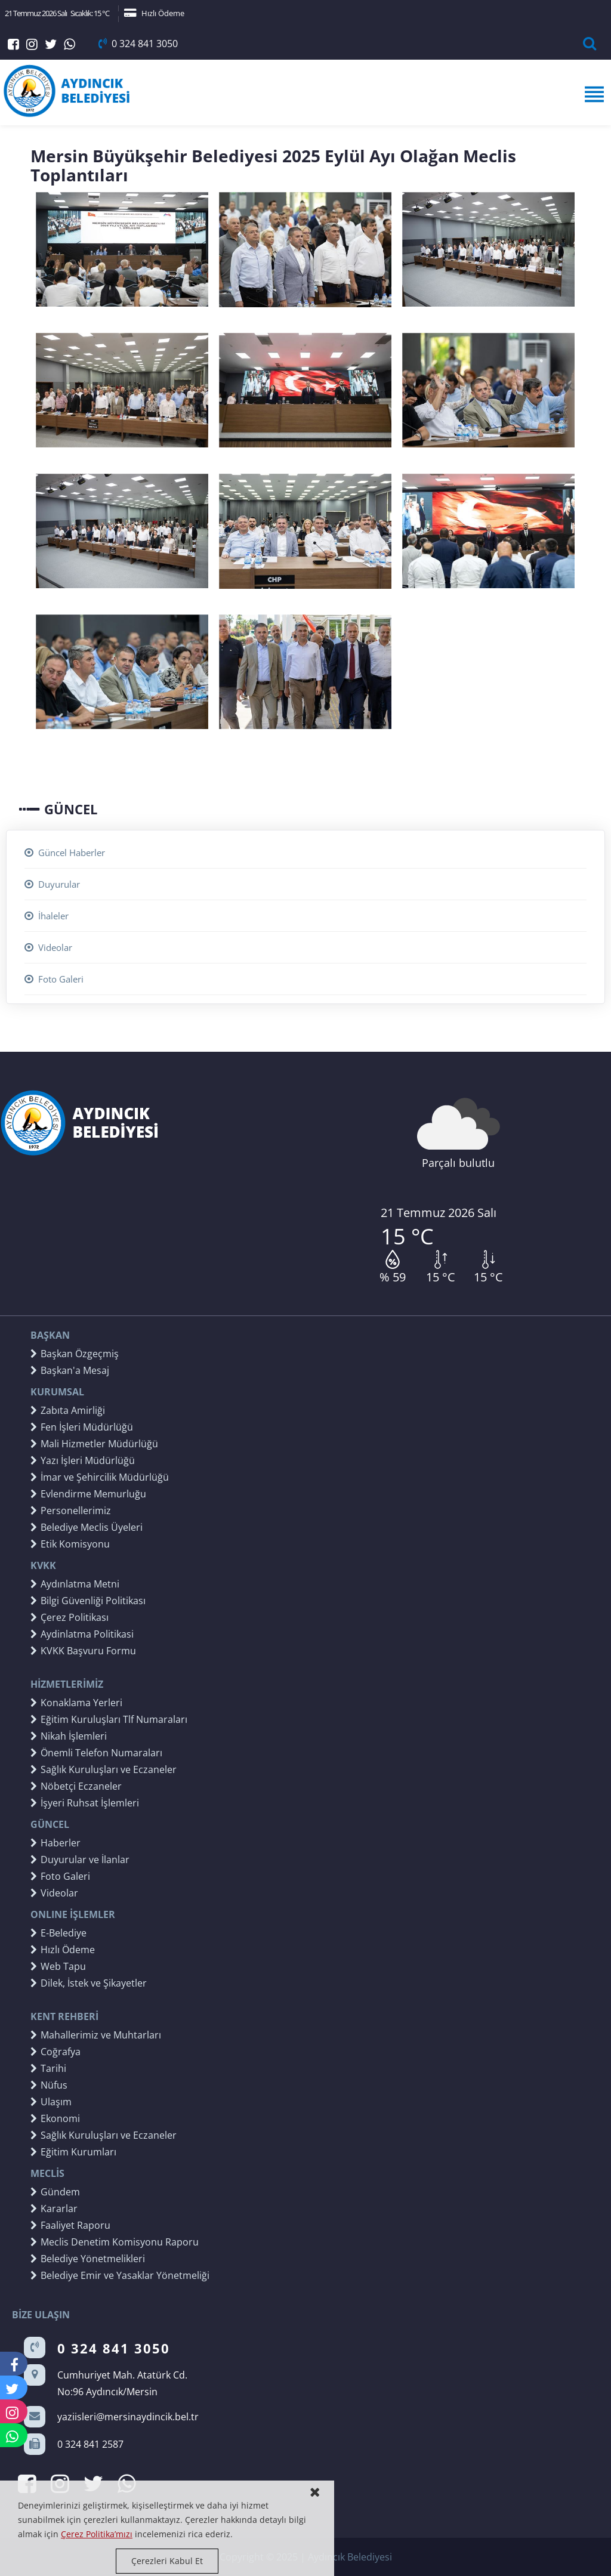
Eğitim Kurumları (73, 2151)
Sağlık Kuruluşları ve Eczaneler (103, 1769)
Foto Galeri (54, 979)
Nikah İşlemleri (68, 1736)
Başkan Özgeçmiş (74, 1353)
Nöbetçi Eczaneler (76, 1786)
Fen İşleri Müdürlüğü (81, 1427)
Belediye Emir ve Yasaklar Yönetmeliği (119, 2275)
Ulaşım (51, 2101)
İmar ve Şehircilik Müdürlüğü (99, 1477)
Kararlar (54, 2208)
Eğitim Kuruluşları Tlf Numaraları (108, 1719)
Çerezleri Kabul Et (167, 2560)
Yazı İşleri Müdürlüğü (82, 1460)
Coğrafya (55, 2051)
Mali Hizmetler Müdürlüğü (94, 1443)
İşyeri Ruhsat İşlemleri (84, 1802)
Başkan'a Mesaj (69, 1370)
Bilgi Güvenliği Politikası (88, 1600)
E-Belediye (58, 1932)
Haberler (55, 1842)
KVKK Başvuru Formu (83, 1650)
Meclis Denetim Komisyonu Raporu (114, 2241)
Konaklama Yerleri (76, 1702)
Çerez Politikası (69, 1617)
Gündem (55, 2191)
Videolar (48, 947)
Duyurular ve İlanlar (79, 1859)
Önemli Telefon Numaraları (96, 1752)
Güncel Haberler (64, 852)
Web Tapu (58, 1966)
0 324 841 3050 (138, 43)
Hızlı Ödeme (154, 13)
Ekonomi (55, 2118)
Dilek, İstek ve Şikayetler (88, 1983)
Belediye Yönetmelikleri (87, 2258)
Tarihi (48, 2068)
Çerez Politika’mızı (96, 2534)
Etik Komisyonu (70, 1543)
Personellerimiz (70, 1510)
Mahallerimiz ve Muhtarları (95, 2034)
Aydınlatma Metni (74, 1583)
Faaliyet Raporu (70, 2225)
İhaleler (46, 916)
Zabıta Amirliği (67, 1410)
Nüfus (48, 2085)
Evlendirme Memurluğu (88, 1493)
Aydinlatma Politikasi (82, 1634)
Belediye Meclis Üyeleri (86, 1527)
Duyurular (52, 884)
